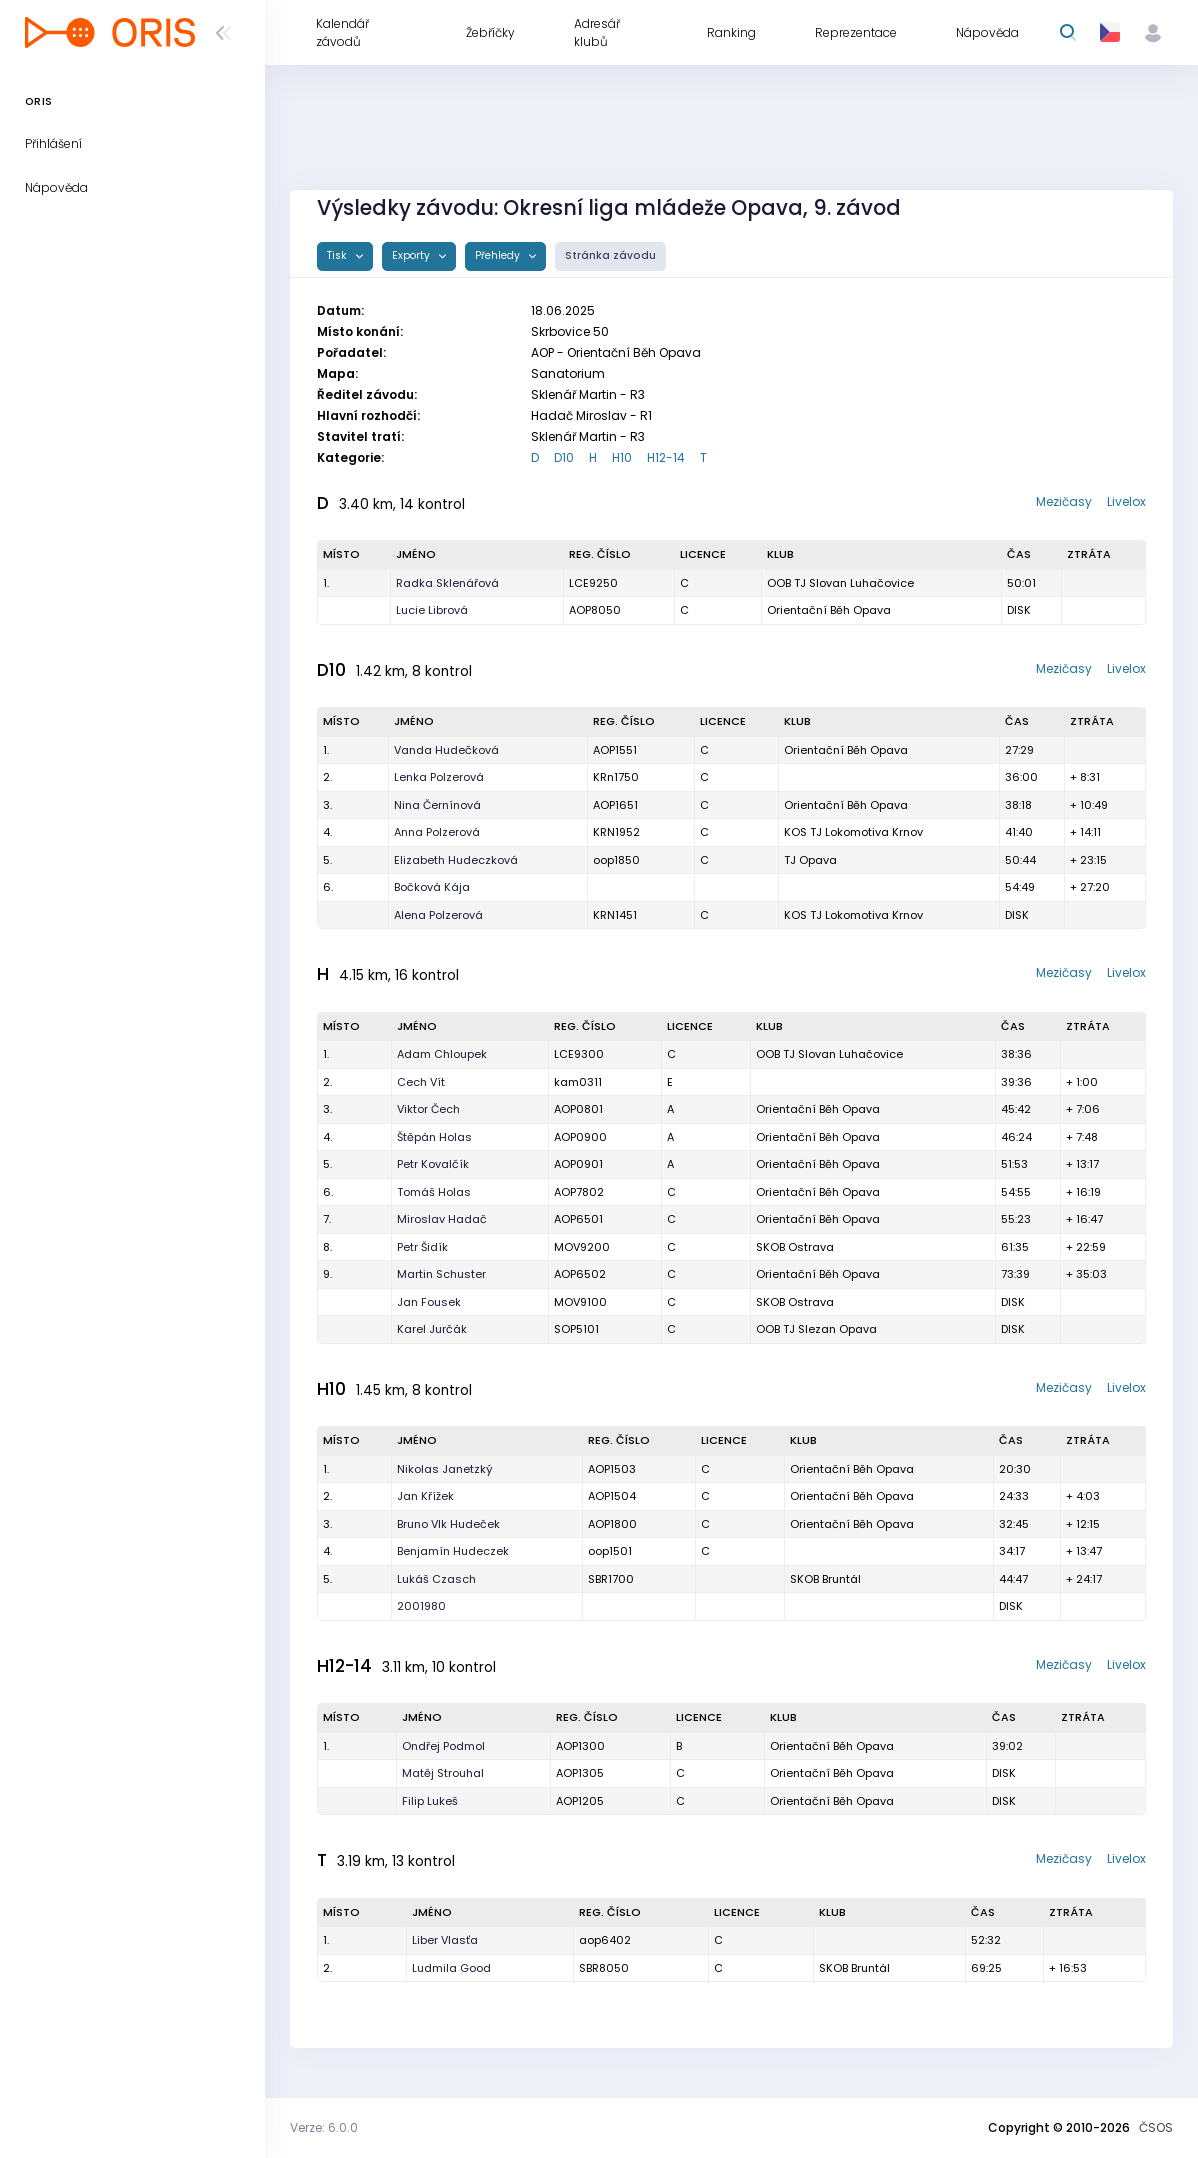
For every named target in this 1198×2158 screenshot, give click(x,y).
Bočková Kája (432, 887)
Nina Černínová (437, 805)
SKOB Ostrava (795, 1247)
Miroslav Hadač (442, 1219)
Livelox (1126, 501)
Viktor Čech (428, 1109)
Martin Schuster (441, 1274)
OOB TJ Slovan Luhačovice (840, 583)
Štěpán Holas (434, 1137)
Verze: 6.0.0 (324, 2127)
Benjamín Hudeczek (453, 1551)
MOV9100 (580, 1302)
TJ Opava (810, 860)
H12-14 (666, 457)
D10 (564, 457)
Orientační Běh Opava (829, 610)
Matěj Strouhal (443, 1773)
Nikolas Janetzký (445, 1469)
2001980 (421, 1606)
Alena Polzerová (438, 915)
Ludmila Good (451, 1968)
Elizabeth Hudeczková (456, 860)
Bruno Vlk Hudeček (448, 1524)
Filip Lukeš (430, 1801)
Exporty (412, 255)
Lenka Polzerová (439, 777)
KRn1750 (616, 777)
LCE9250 (593, 583)
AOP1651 (615, 805)
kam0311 (578, 1082)
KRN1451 (615, 915)
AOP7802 (579, 1192)
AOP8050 (595, 610)
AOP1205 (580, 1801)
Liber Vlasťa (445, 1940)
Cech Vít (421, 1082)
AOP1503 (612, 1469)
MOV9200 (582, 1247)
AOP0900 (580, 1137)
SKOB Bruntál (825, 1579)
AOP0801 (578, 1109)
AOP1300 (580, 1746)
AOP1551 (615, 750)
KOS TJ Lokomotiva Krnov (853, 832)
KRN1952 (616, 832)
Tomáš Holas (434, 1192)
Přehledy (499, 255)
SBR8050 (604, 1968)
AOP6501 (578, 1219)
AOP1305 (580, 1773)
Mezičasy (1064, 501)
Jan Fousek (429, 1302)
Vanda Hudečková (446, 750)
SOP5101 (576, 1329)
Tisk (338, 255)
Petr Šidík (422, 1247)
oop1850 (616, 860)
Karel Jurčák (432, 1329)
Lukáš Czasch (436, 1579)
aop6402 (605, 1940)
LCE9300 (579, 1054)
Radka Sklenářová (447, 583)
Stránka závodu (610, 255)
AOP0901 (578, 1164)
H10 (622, 457)
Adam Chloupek (442, 1054)
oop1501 (610, 1551)
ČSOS (1156, 2127)
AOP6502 (580, 1274)
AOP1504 (612, 1496)
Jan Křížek (425, 1496)
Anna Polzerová (437, 832)
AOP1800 (612, 1524)
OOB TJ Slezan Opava (816, 1329)
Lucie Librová (432, 610)
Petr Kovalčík (433, 1164)
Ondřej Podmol (443, 1746)
